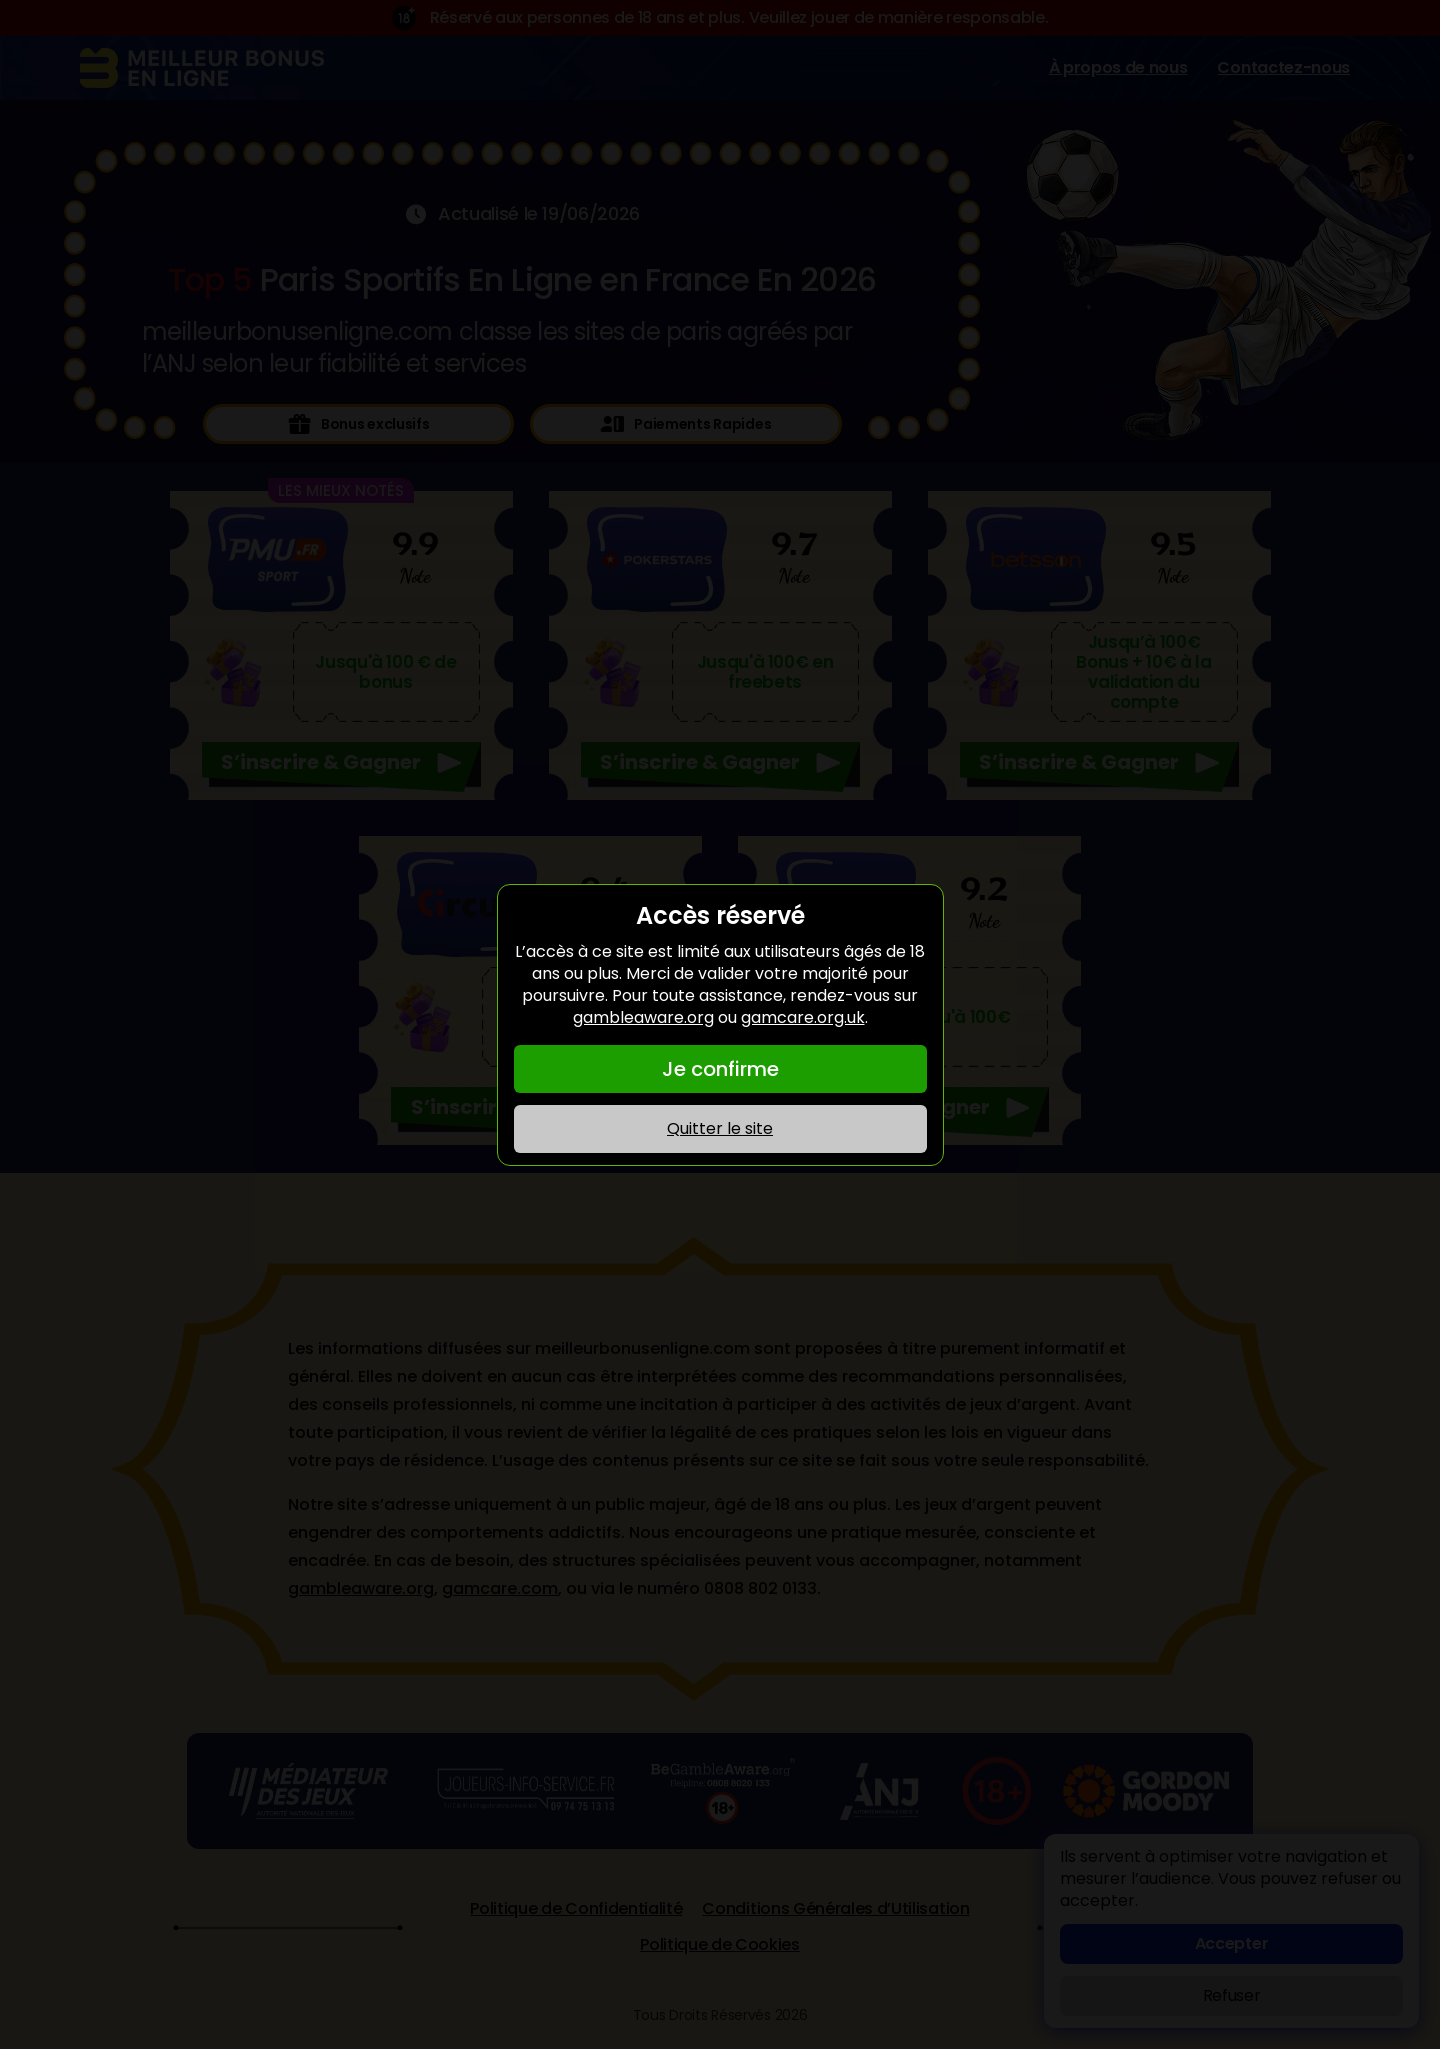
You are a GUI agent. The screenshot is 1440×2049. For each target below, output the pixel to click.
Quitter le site (720, 1128)
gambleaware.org (643, 1017)
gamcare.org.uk (803, 1017)
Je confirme (720, 1069)
